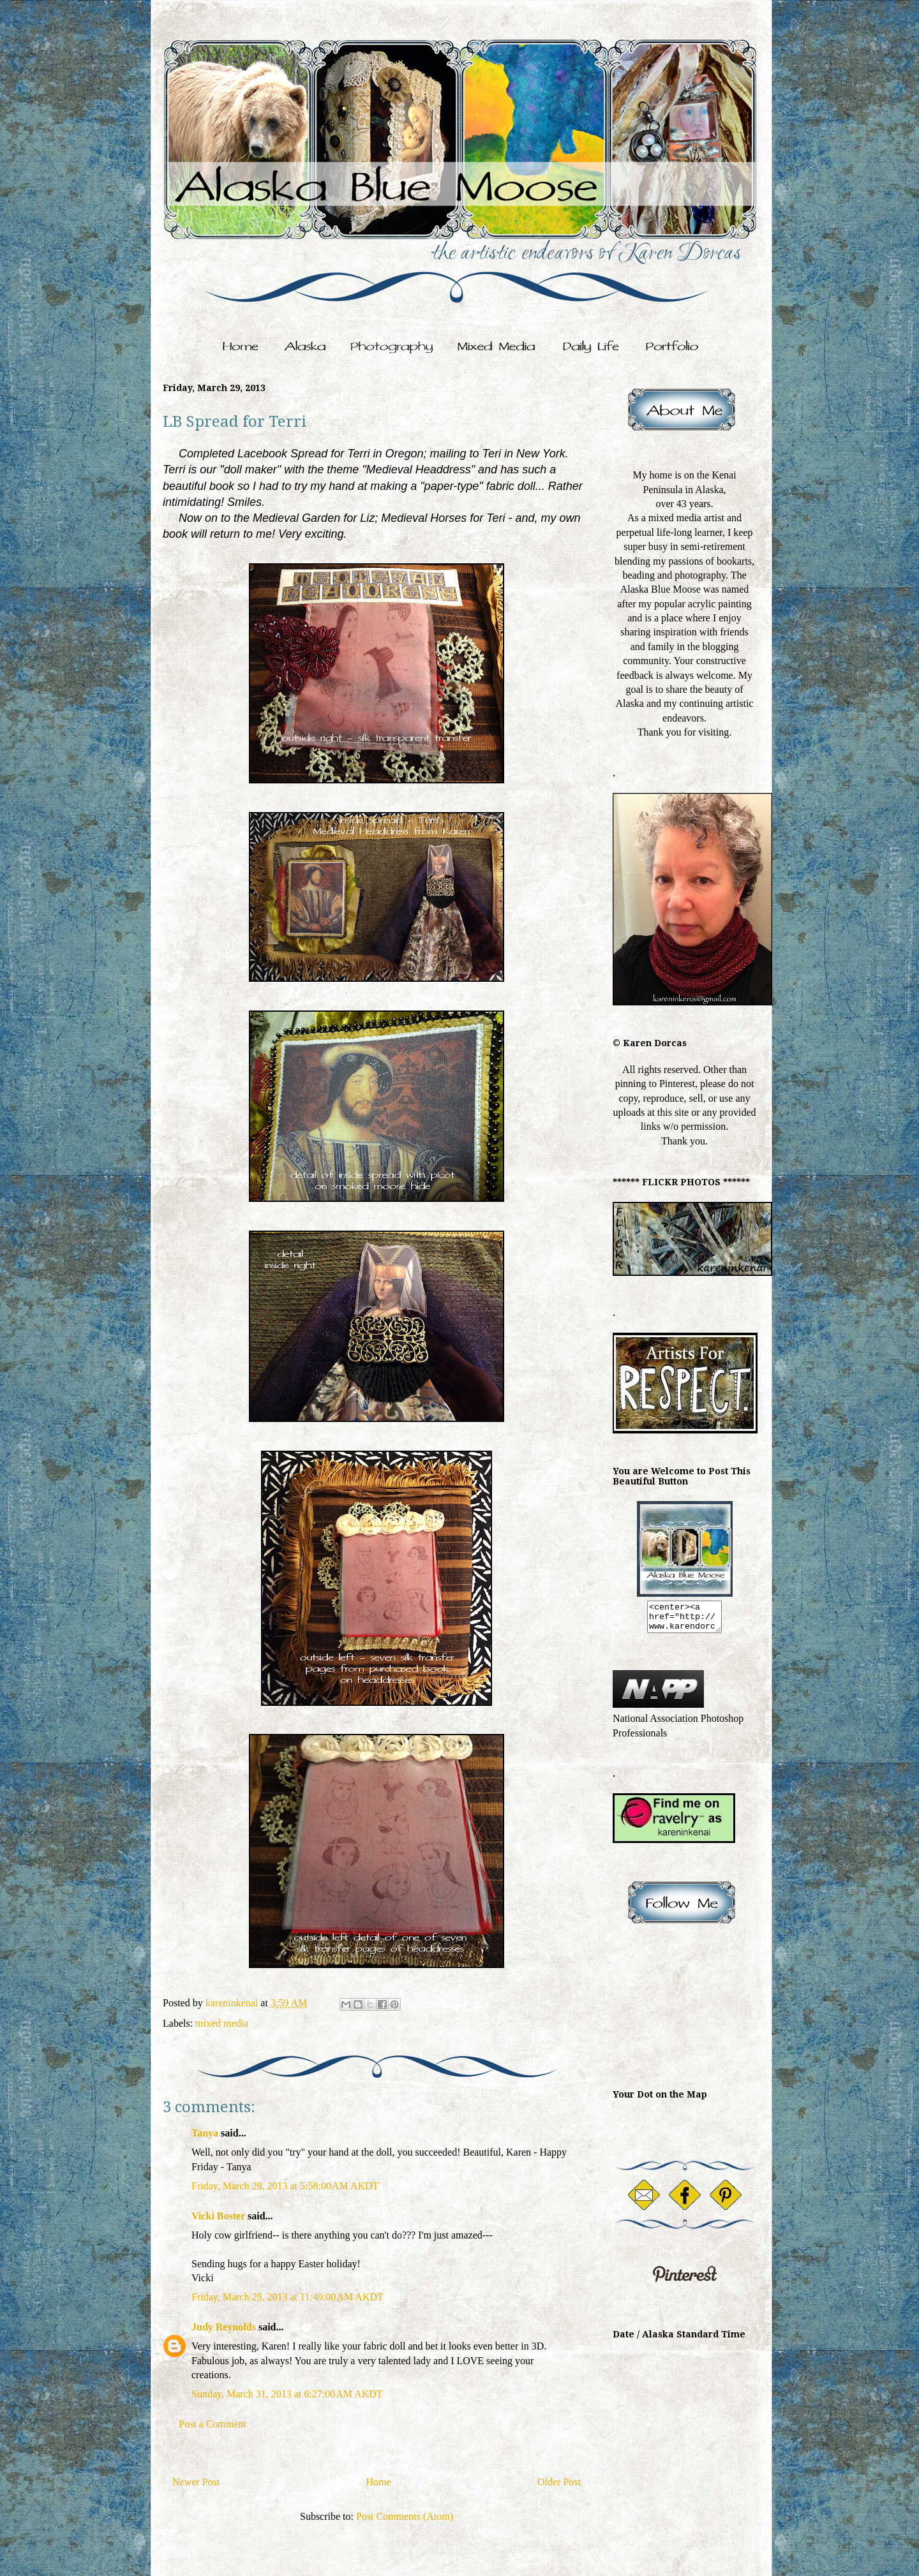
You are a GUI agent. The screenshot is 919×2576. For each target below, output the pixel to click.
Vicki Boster (218, 2215)
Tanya (206, 2133)
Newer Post (196, 2481)
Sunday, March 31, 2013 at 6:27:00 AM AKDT (287, 2393)
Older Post (559, 2481)
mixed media (221, 2023)
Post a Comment (212, 2423)
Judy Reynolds (223, 2326)
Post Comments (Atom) (404, 2516)
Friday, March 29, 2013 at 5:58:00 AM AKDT (284, 2185)
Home (378, 2481)
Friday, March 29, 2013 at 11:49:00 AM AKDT (287, 2296)
